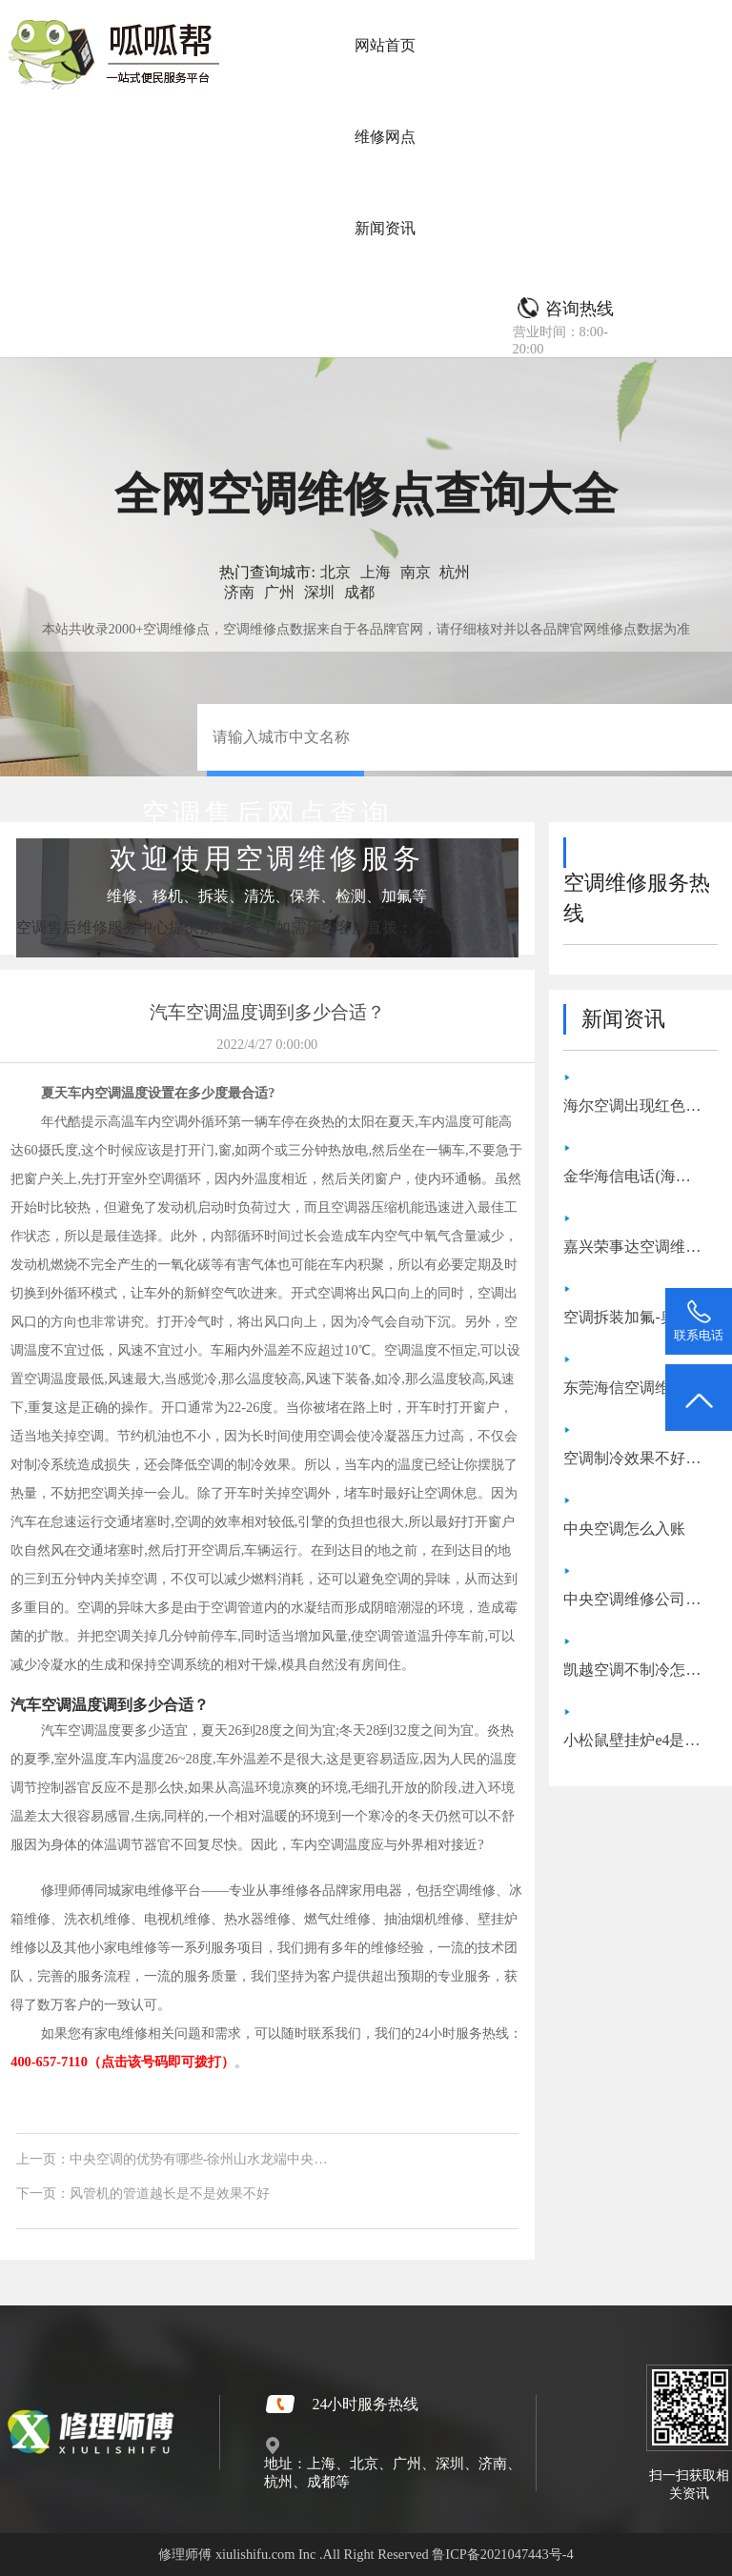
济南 (239, 592)
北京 (335, 572)
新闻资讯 (385, 228)
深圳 (319, 592)
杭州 (454, 572)
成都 (359, 592)
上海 (375, 572)
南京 (415, 572)
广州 (279, 592)
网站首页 (385, 45)
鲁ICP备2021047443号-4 (502, 2554)
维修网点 (385, 137)
